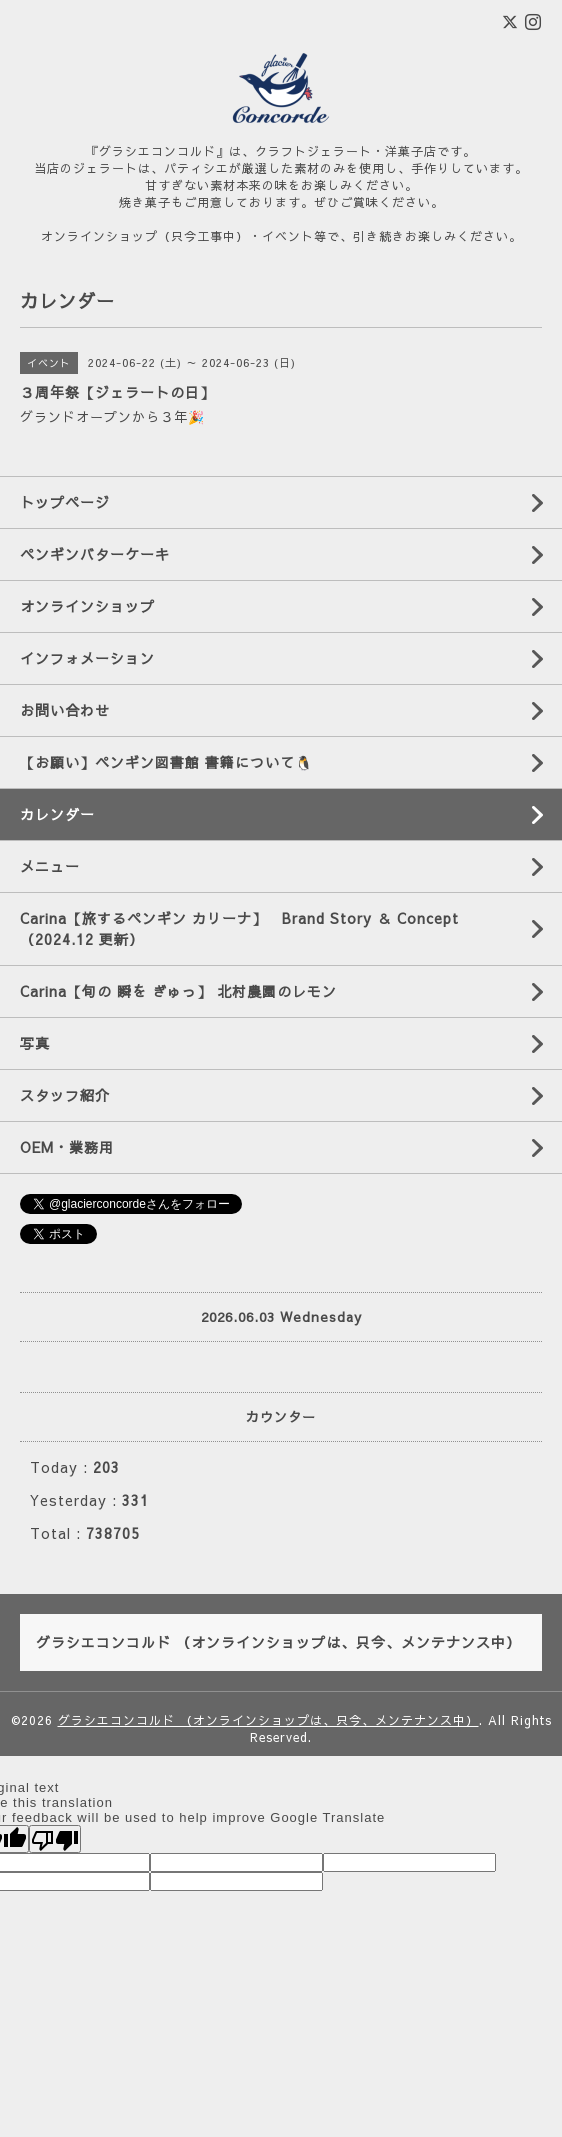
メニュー (50, 866)
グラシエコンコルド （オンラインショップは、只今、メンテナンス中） (268, 1720)
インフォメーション (87, 658)
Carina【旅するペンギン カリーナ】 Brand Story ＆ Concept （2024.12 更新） (247, 928)
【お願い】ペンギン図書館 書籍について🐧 (166, 762)
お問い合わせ (65, 710)
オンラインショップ (87, 606)
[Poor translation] (55, 1839)
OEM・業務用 (67, 1147)
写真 (35, 1043)
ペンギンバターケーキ (95, 554)
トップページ (65, 502)
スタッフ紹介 (65, 1095)
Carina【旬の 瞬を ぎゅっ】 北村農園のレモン (178, 991)
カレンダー (57, 814)
